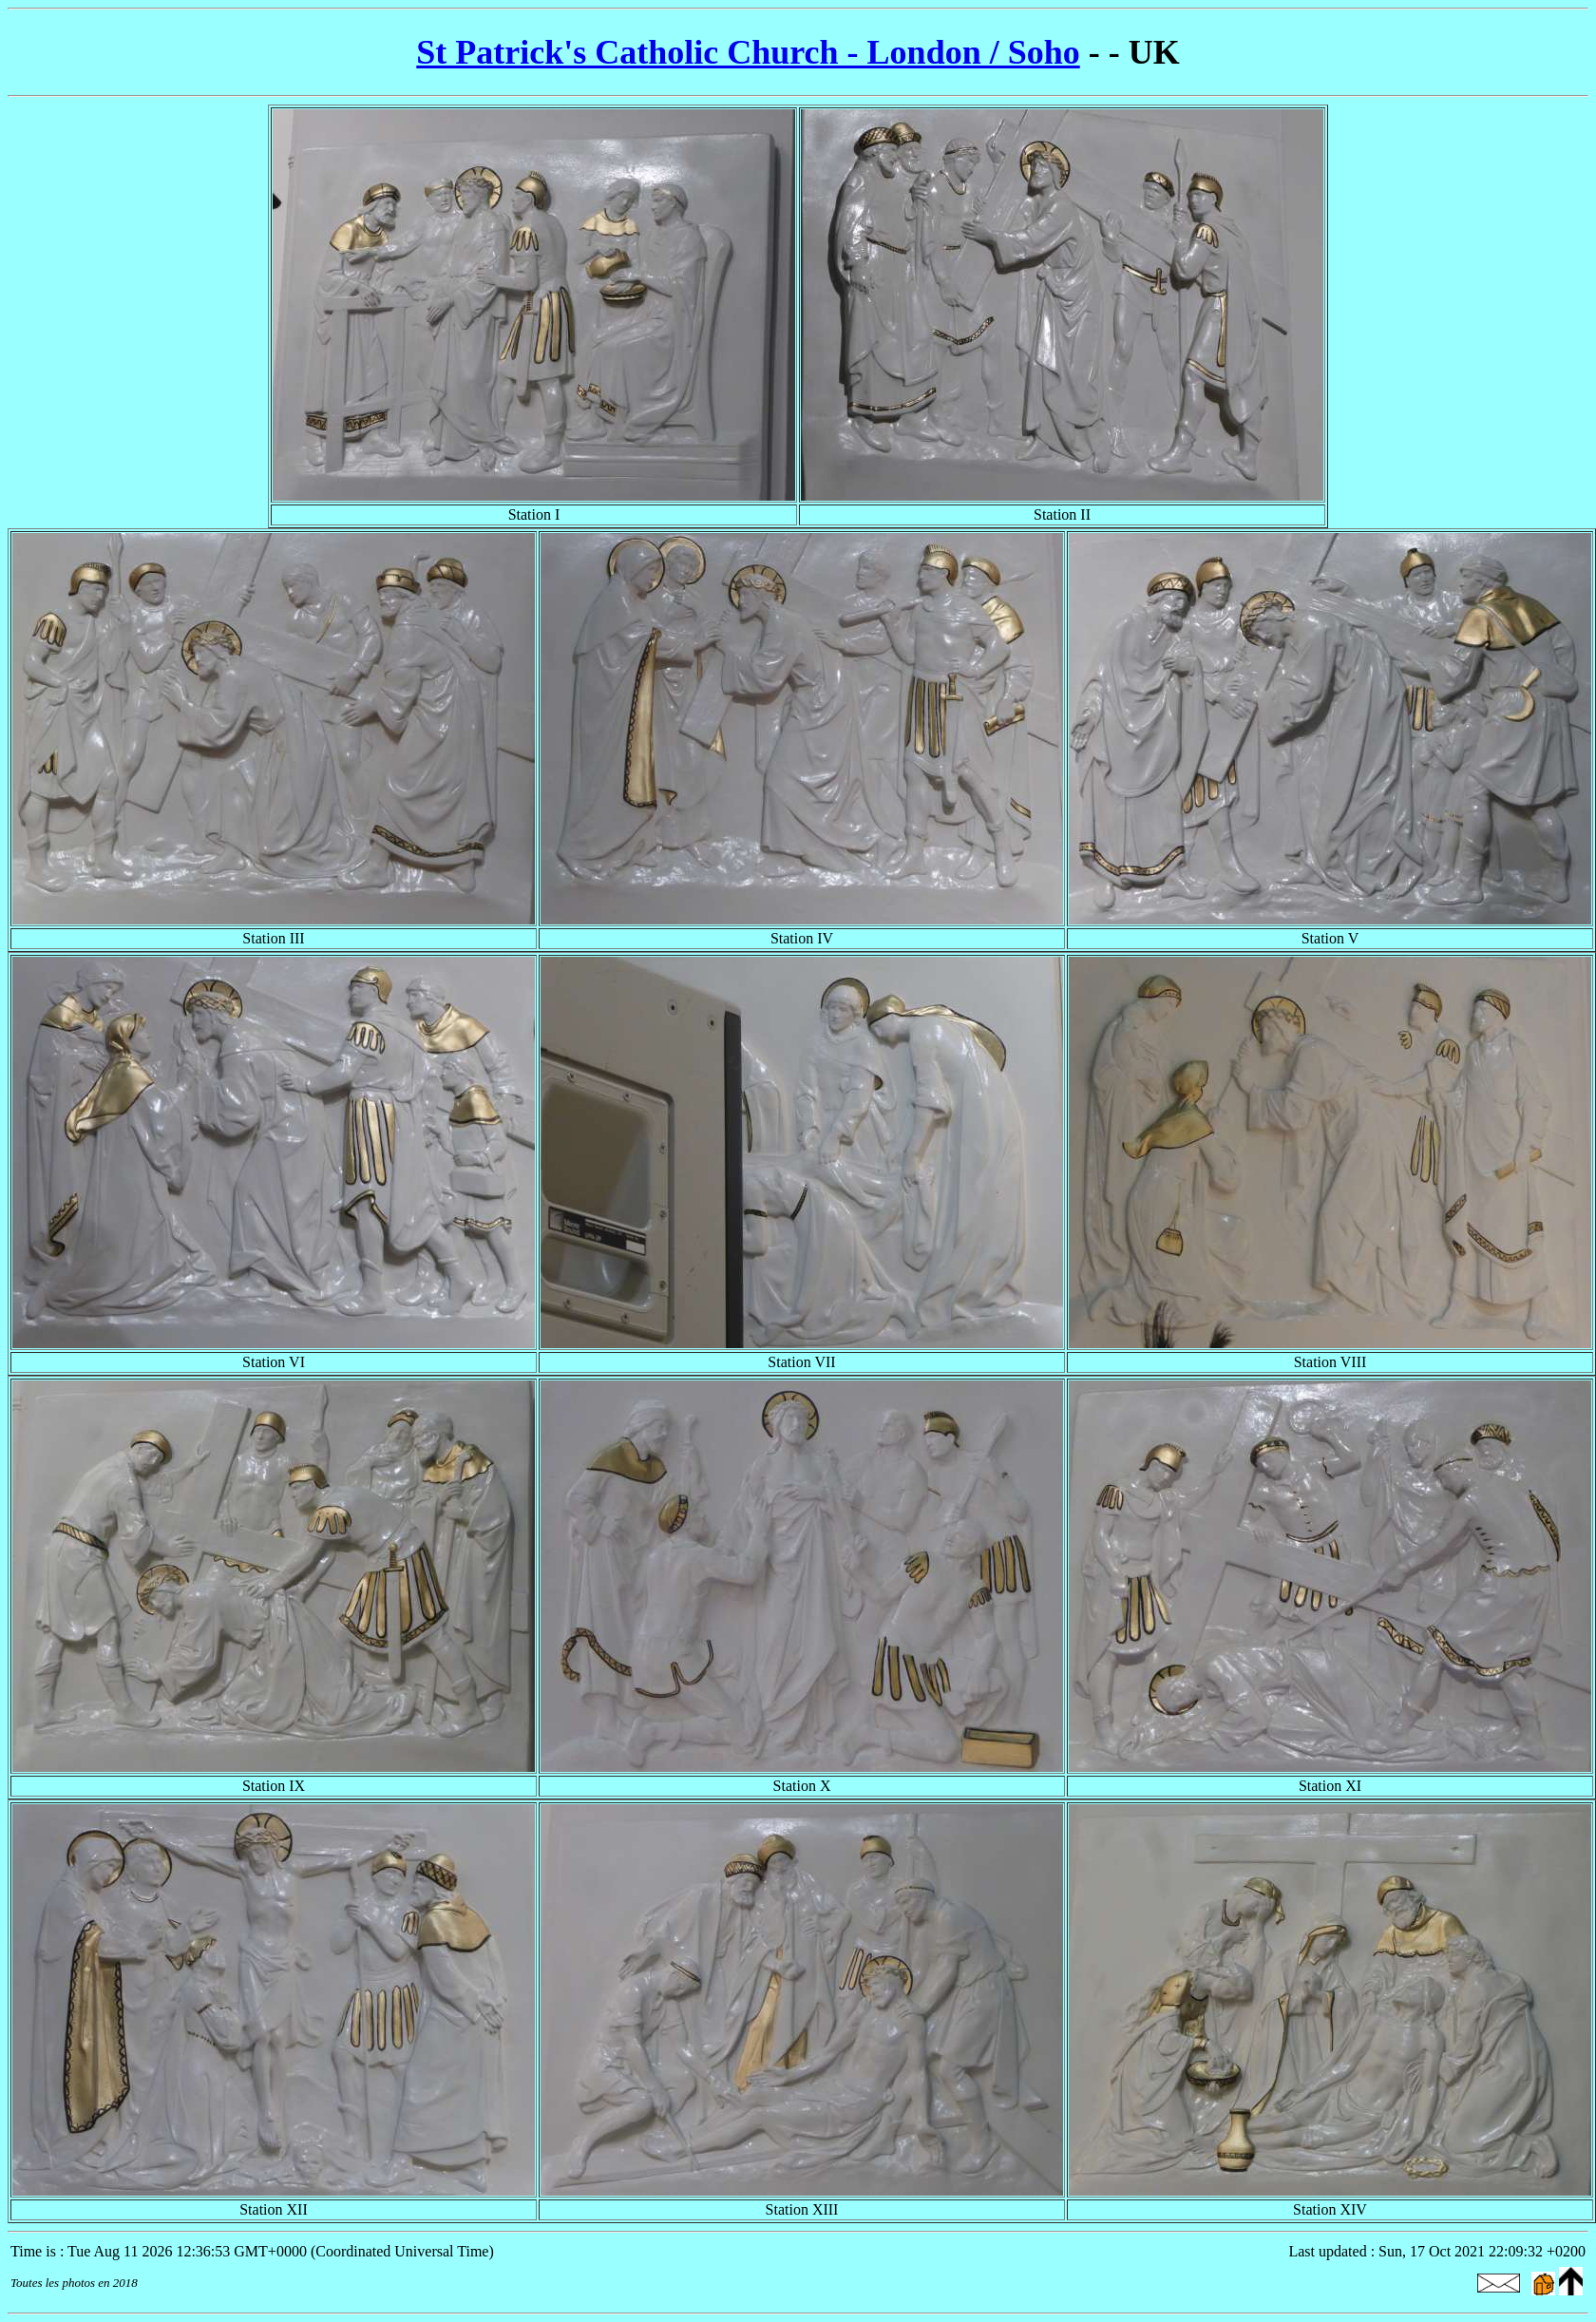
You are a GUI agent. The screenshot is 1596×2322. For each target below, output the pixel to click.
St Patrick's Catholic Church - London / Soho (747, 52)
